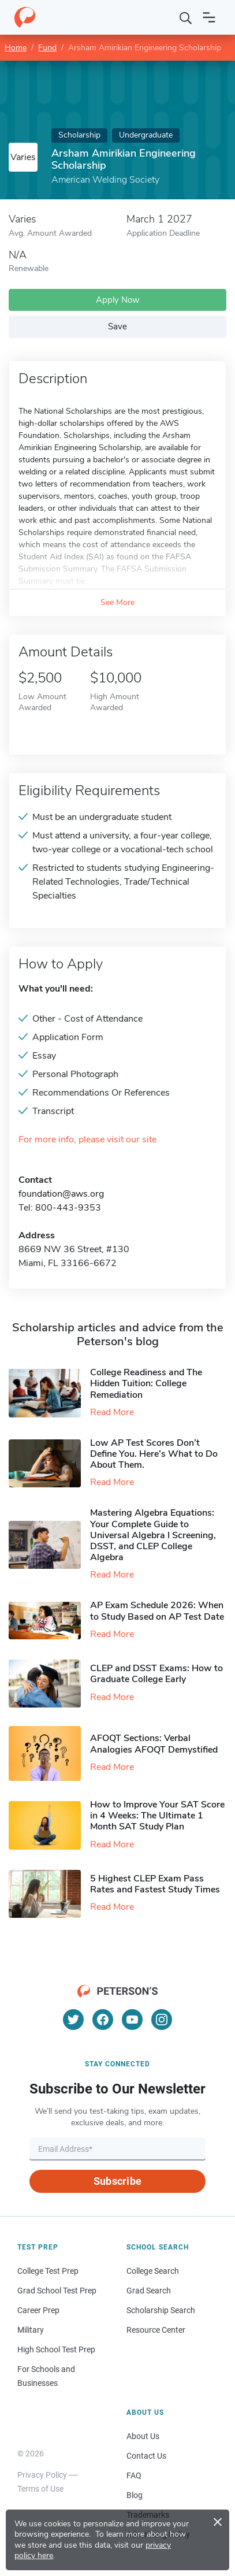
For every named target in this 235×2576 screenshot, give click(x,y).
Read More (112, 1412)
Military (30, 2329)
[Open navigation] (209, 17)
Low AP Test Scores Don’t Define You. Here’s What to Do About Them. (154, 1454)
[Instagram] (161, 2019)
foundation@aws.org (61, 1193)
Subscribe (117, 2181)
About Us (142, 2436)
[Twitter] (73, 2019)
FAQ (133, 2475)
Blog (134, 2495)
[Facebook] (102, 2019)
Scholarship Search (160, 2310)
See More (117, 602)
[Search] (185, 17)
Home (16, 47)
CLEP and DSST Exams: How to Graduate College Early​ (156, 1674)
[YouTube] (132, 2019)
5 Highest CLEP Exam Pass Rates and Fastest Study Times (155, 1884)
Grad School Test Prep (56, 2290)
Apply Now (118, 300)
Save (117, 326)
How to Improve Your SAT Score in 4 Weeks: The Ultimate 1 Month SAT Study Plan (157, 1815)
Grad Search (148, 2290)
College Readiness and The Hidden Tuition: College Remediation (146, 1383)
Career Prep (38, 2310)
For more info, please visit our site (87, 1139)
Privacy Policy (42, 2475)
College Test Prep (48, 2271)
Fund (47, 47)
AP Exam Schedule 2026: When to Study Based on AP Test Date (157, 1611)
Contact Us (146, 2455)
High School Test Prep (56, 2349)
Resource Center (155, 2329)
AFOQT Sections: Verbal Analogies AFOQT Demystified (154, 1743)
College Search (152, 2271)
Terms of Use (40, 2488)
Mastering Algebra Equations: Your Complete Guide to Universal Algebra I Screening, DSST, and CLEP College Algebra (153, 1535)
